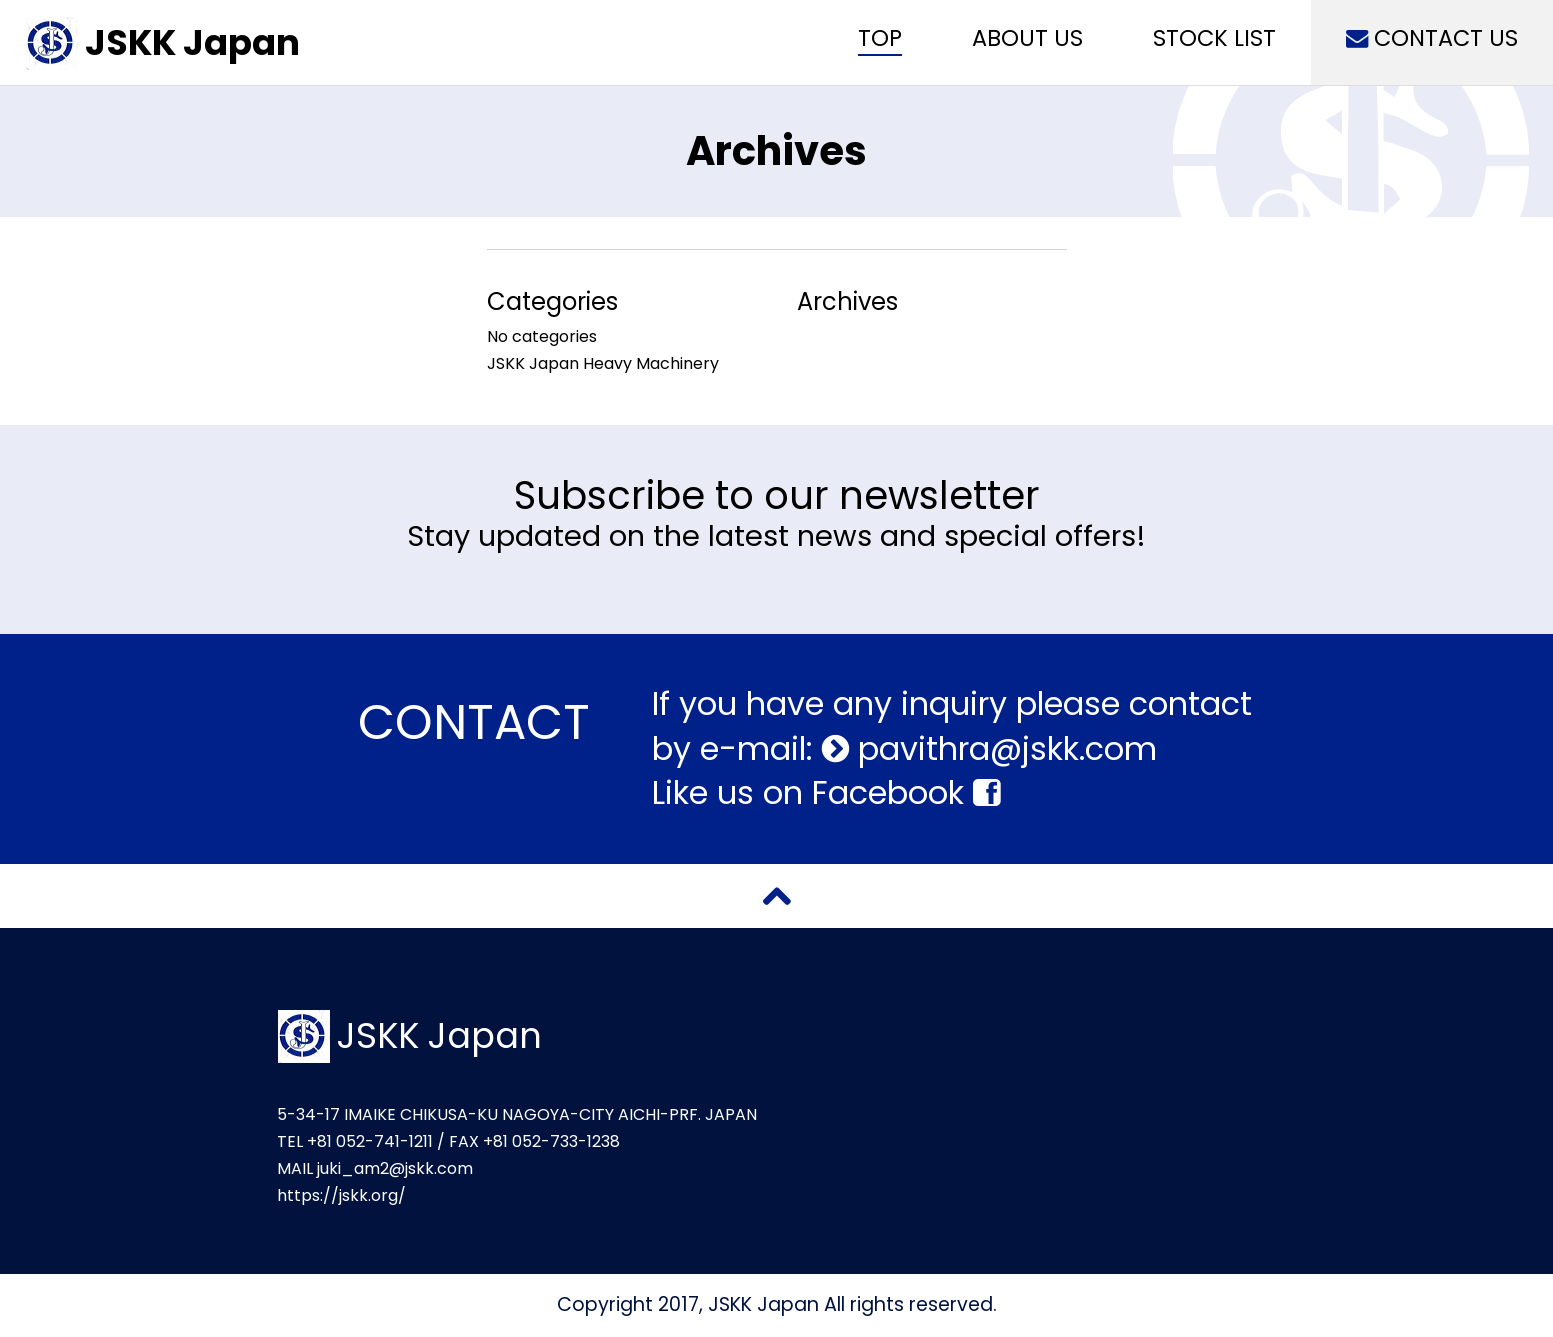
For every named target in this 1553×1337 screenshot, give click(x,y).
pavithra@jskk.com (1003, 748)
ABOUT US (1027, 38)
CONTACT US (1432, 38)
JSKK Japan (192, 42)
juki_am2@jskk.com (395, 1168)
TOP (880, 38)
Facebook (906, 792)
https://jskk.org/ (341, 1195)
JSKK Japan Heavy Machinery (603, 363)
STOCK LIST (1214, 38)
